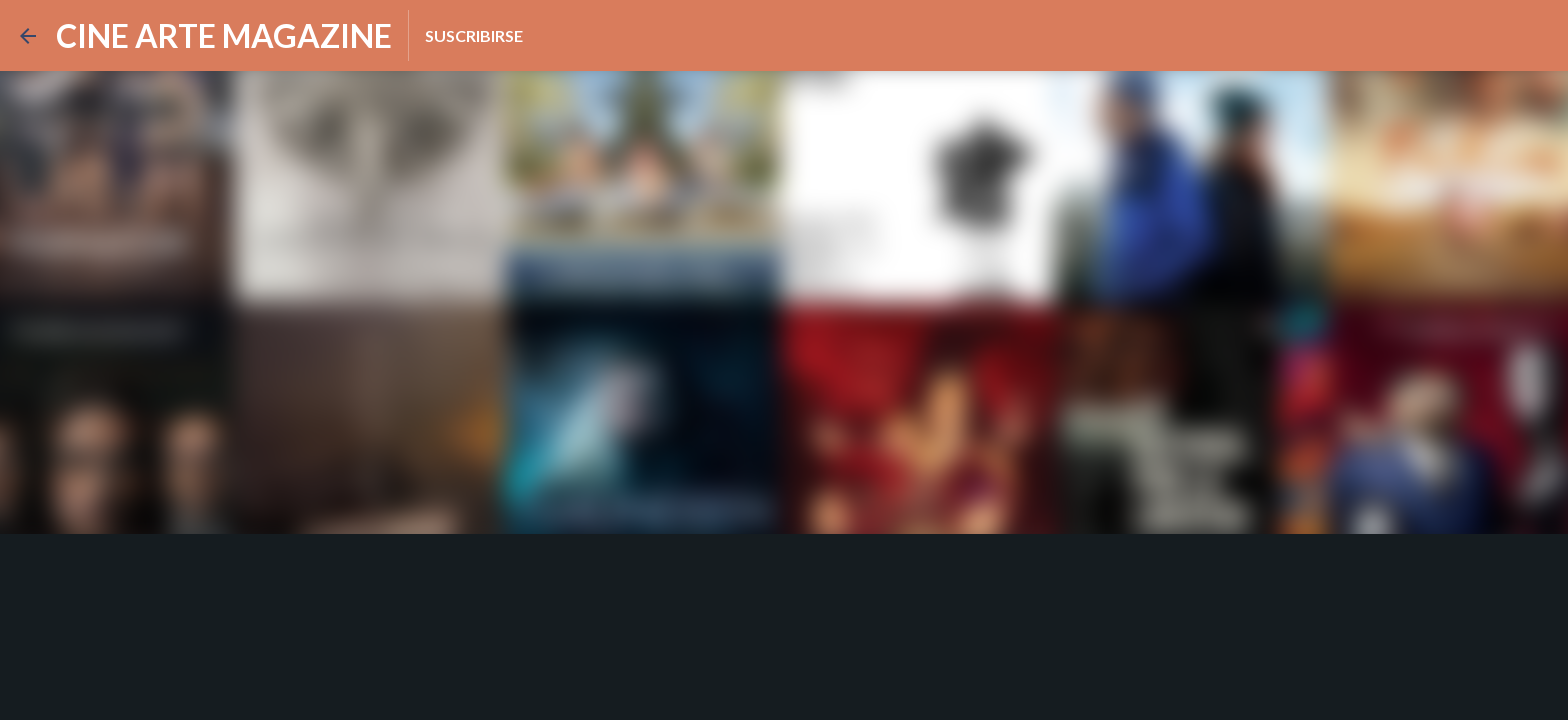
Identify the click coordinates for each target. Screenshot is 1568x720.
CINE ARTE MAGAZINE (224, 35)
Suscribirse (474, 35)
